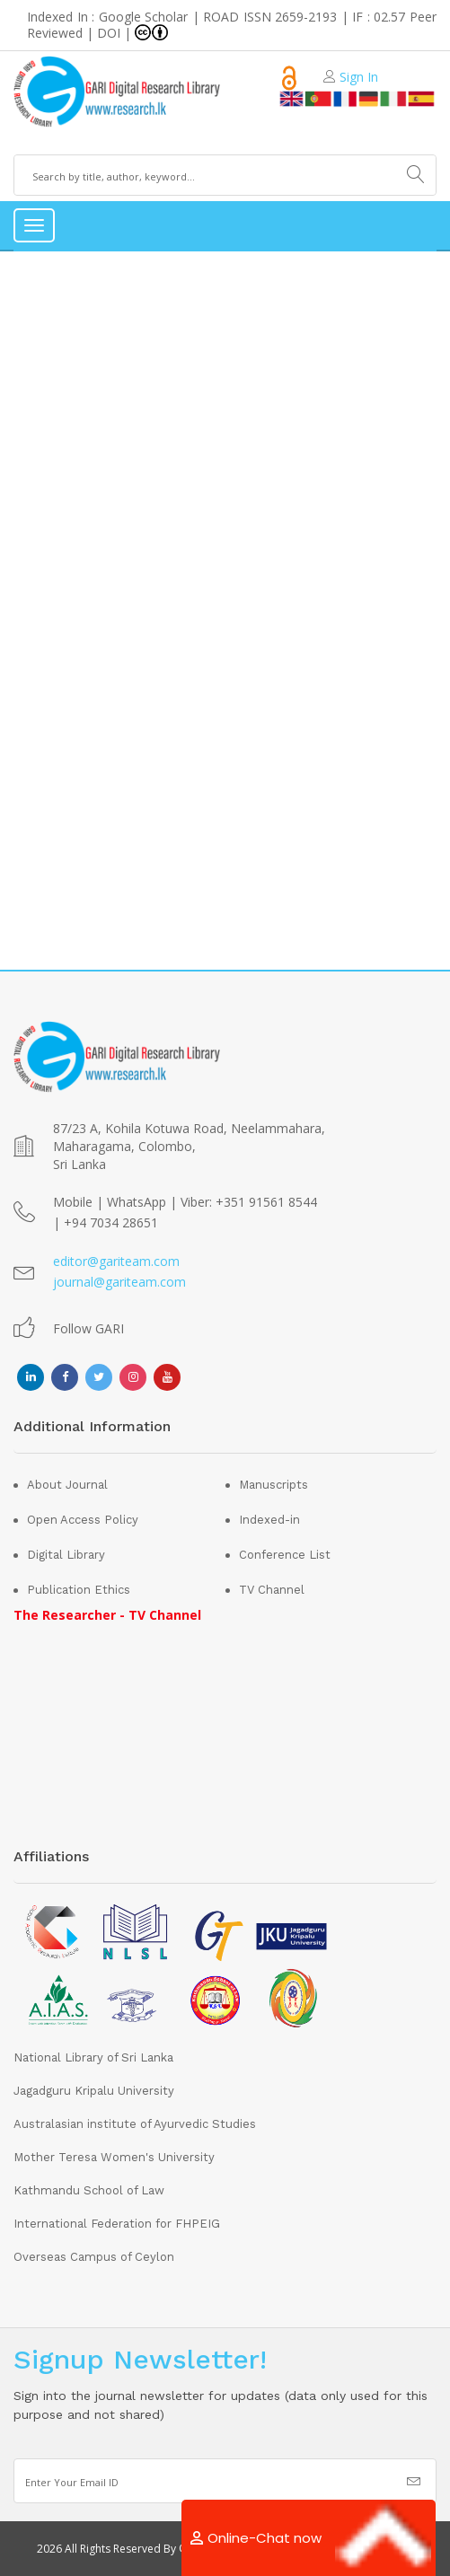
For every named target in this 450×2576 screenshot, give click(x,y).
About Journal (67, 1484)
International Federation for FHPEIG (116, 2223)
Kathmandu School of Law (88, 2190)
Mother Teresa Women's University (114, 2157)
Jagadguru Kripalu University (93, 2090)
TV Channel (271, 1589)
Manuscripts (273, 1484)
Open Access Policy (82, 1519)
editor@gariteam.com (116, 1261)
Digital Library (66, 1554)
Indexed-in (269, 1519)
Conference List (285, 1554)
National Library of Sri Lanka (93, 2057)
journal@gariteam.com (119, 1281)
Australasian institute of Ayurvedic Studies (134, 2124)
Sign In (359, 76)
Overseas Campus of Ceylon (93, 2257)
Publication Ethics (78, 1589)
